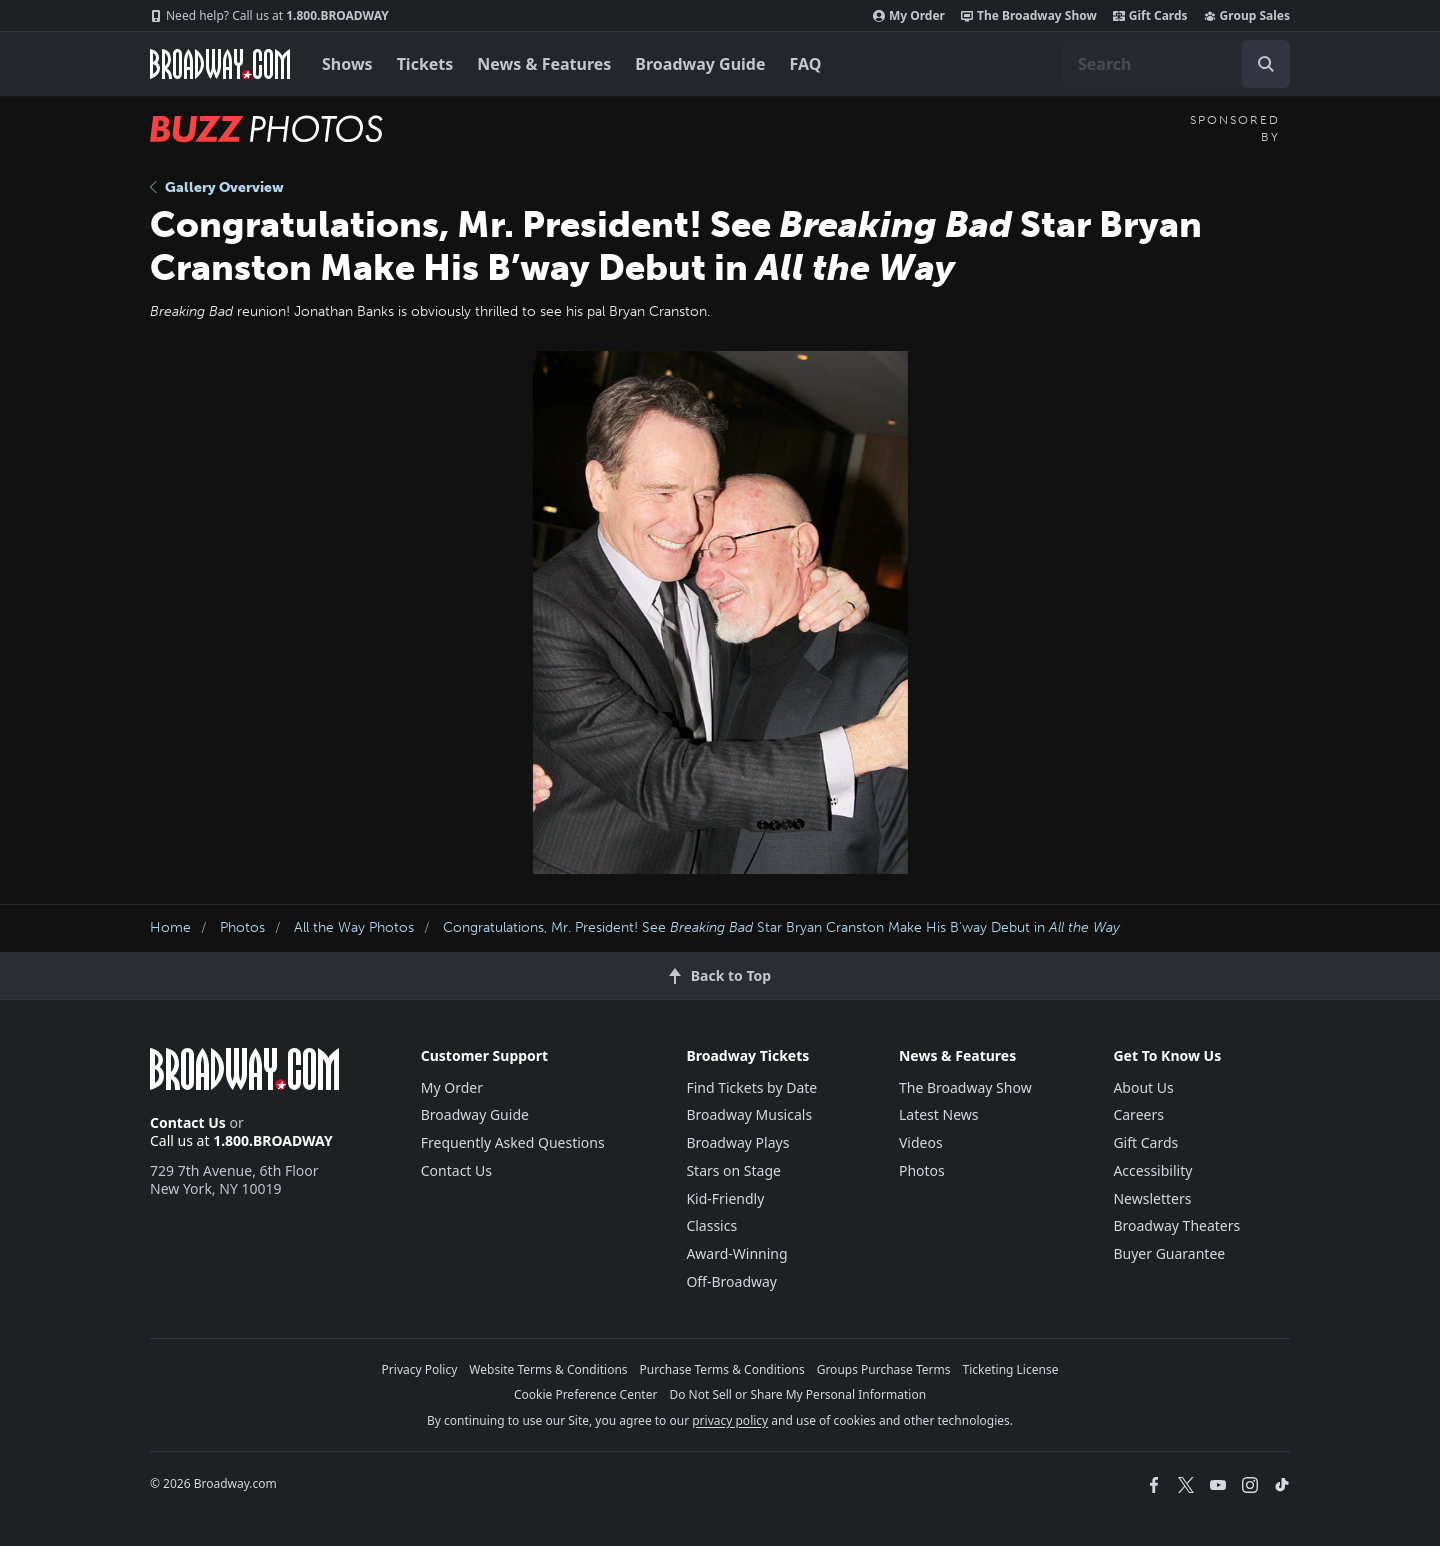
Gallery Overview (217, 187)
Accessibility (1152, 1170)
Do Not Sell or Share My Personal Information (797, 1394)
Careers (1138, 1114)
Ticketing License (1011, 1369)
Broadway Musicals (749, 1114)
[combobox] (1176, 64)
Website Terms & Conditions (548, 1369)
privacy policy (730, 1420)
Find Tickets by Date (751, 1087)
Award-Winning (736, 1253)
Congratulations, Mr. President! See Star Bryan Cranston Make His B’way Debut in (781, 927)
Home (170, 927)
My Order (909, 16)
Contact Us (188, 1122)
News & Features (544, 64)
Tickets (425, 64)
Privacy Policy (420, 1369)
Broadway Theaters (1176, 1225)
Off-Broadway (731, 1281)
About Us (1143, 1087)
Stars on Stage (733, 1170)
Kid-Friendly (725, 1198)
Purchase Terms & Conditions (722, 1369)
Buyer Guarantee (1169, 1253)
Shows (347, 64)
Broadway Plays (737, 1142)
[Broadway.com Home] (220, 64)
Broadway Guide (700, 64)
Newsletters (1152, 1198)
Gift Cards (1150, 16)
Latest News (939, 1114)
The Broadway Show (1029, 16)
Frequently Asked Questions (513, 1142)
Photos (242, 927)
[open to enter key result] (1266, 64)
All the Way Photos (354, 927)
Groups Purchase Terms (884, 1369)
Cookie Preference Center (586, 1394)
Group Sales (1247, 16)
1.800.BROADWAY (269, 16)
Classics (711, 1225)
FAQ (806, 64)
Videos (921, 1142)
